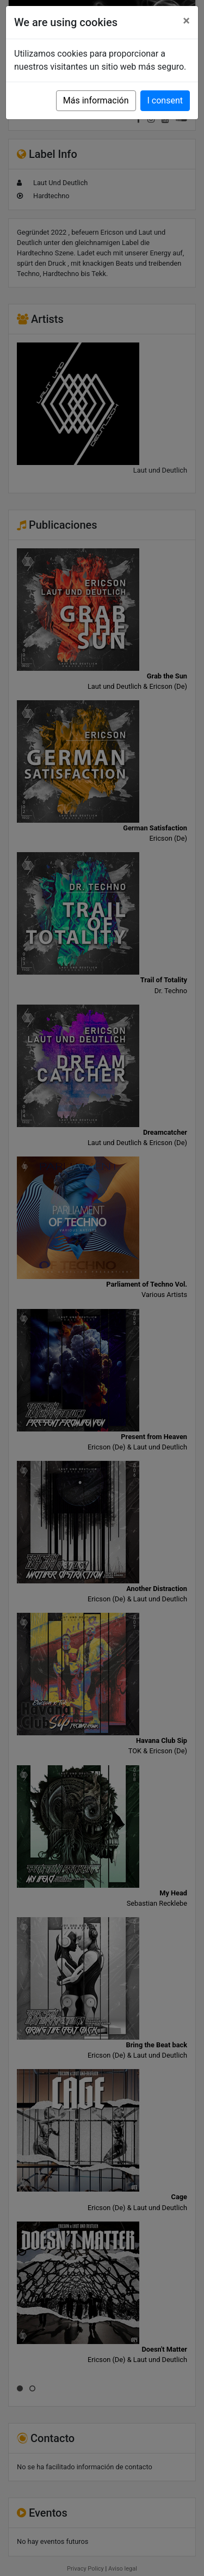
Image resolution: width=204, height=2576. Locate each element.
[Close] (186, 20)
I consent (165, 100)
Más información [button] (96, 100)
